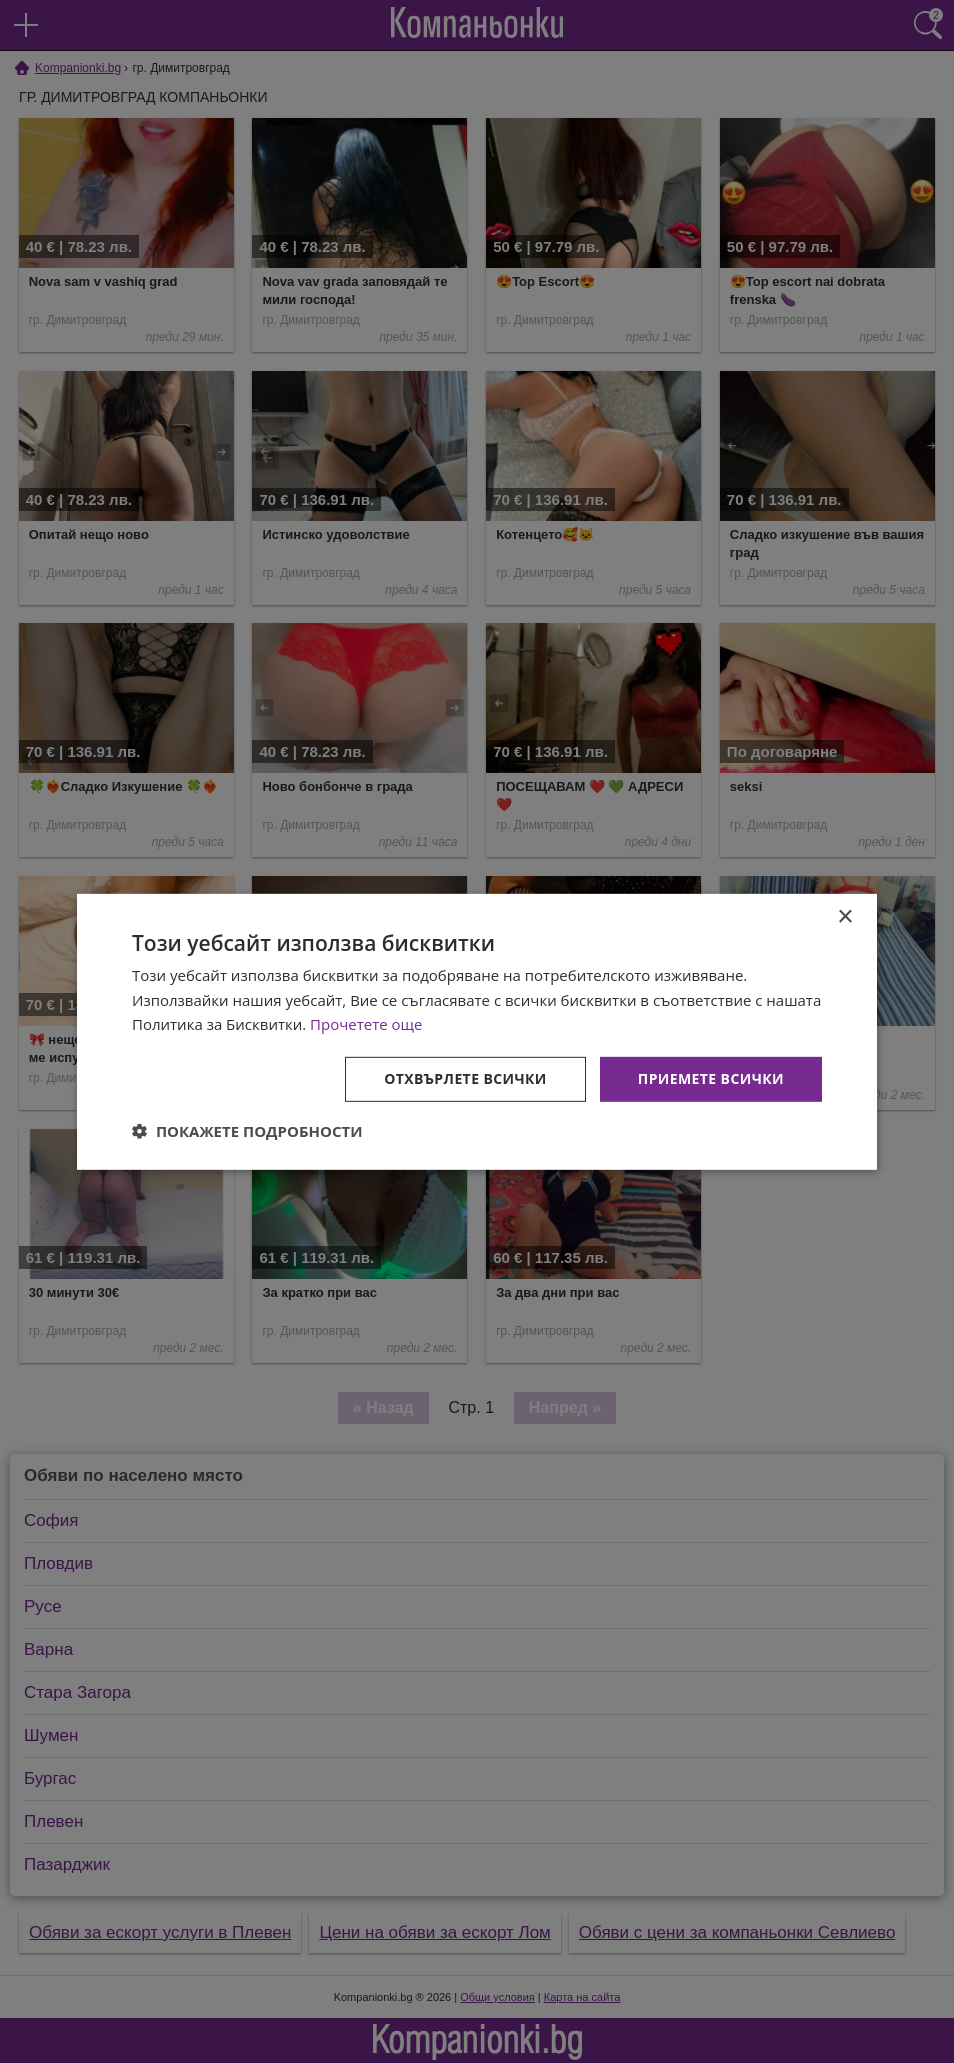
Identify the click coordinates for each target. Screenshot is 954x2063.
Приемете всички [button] (711, 1078)
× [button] (844, 916)
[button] (247, 1131)
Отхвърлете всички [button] (465, 1078)
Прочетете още (366, 1024)
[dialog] (477, 1031)
